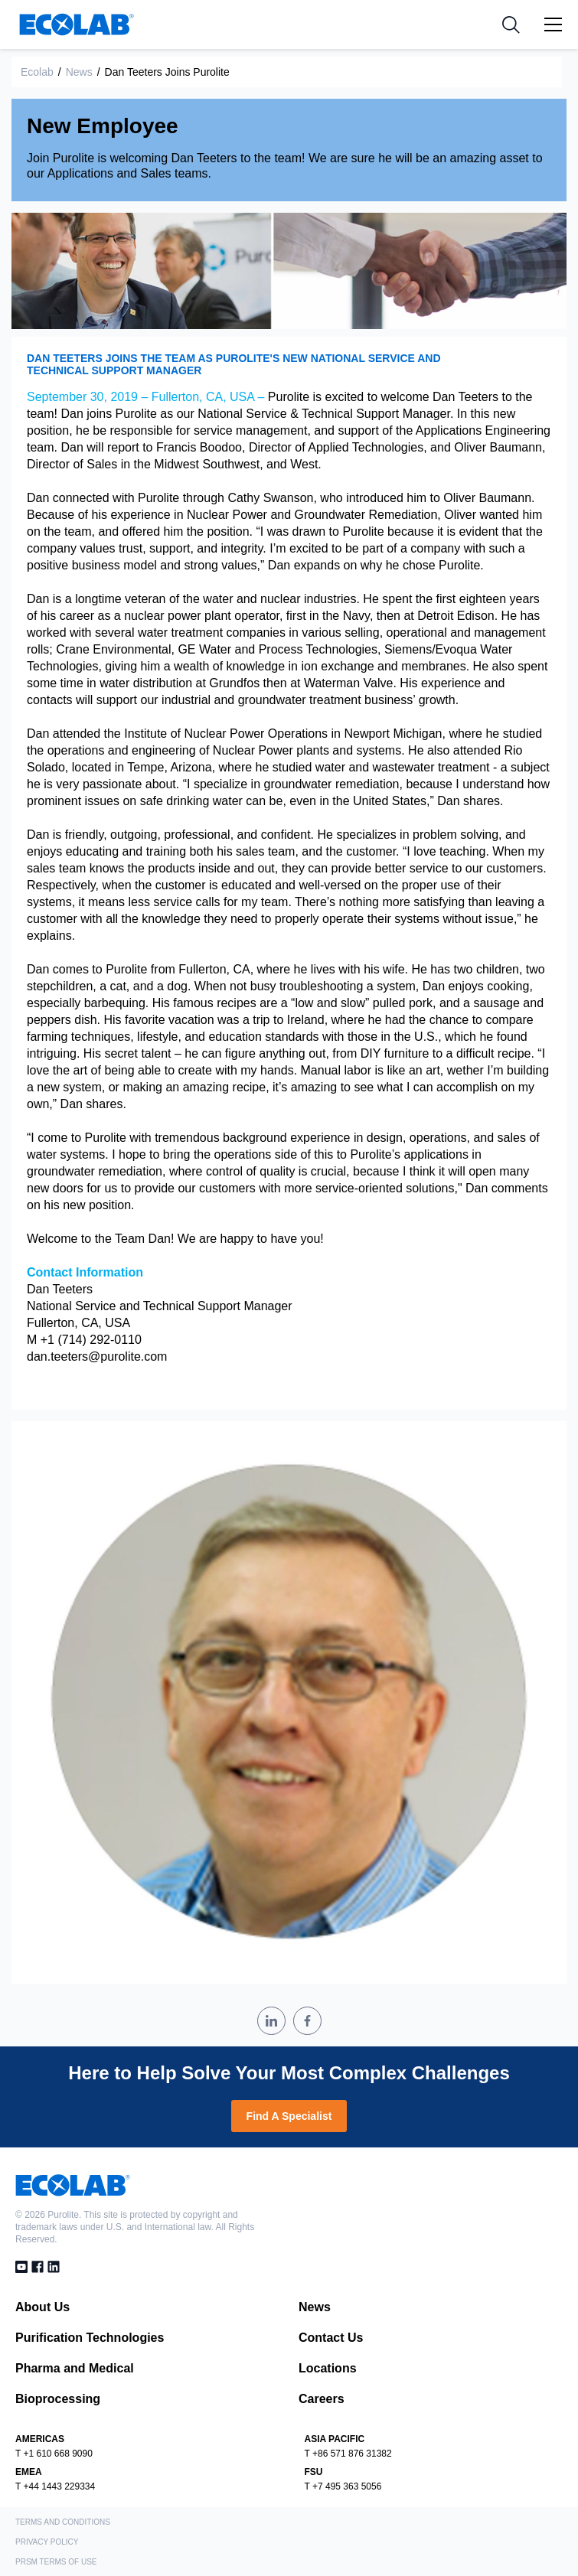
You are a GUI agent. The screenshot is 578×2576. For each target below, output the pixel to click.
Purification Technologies (89, 2337)
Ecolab (37, 72)
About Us (42, 2307)
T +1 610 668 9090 (54, 2453)
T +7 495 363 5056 (343, 2486)
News (79, 72)
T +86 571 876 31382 (348, 2453)
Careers (322, 2398)
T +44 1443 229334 (55, 2486)
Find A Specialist (289, 2116)
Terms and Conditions (62, 2522)
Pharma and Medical (74, 2368)
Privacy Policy (46, 2542)
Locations (328, 2368)
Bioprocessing (57, 2398)
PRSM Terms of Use (56, 2562)
